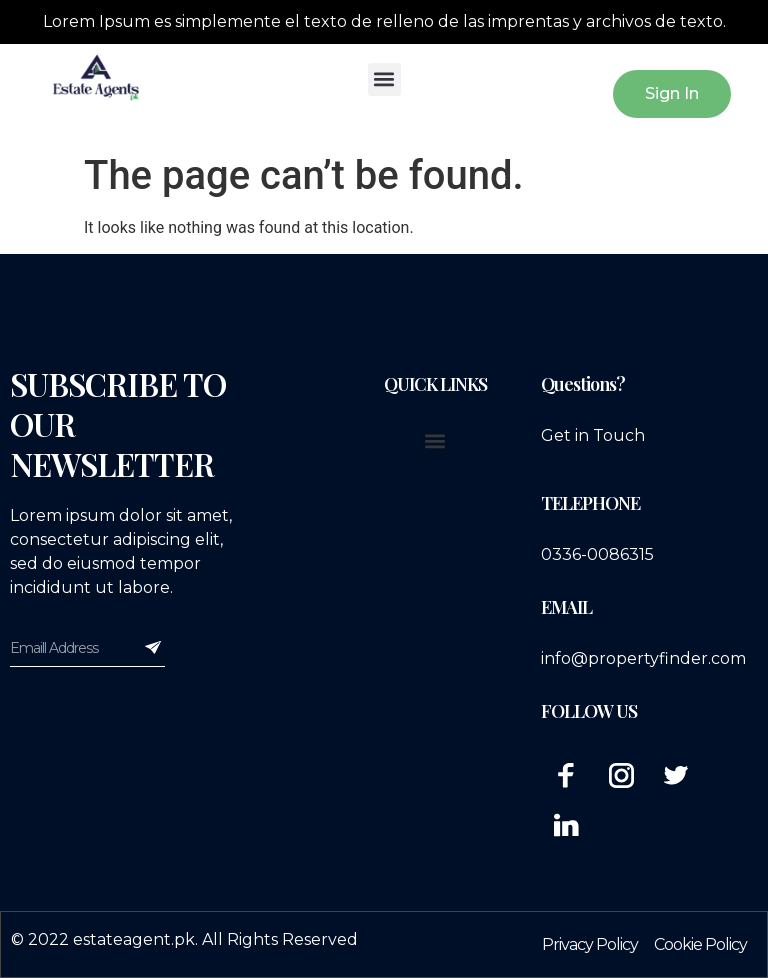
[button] (384, 79)
